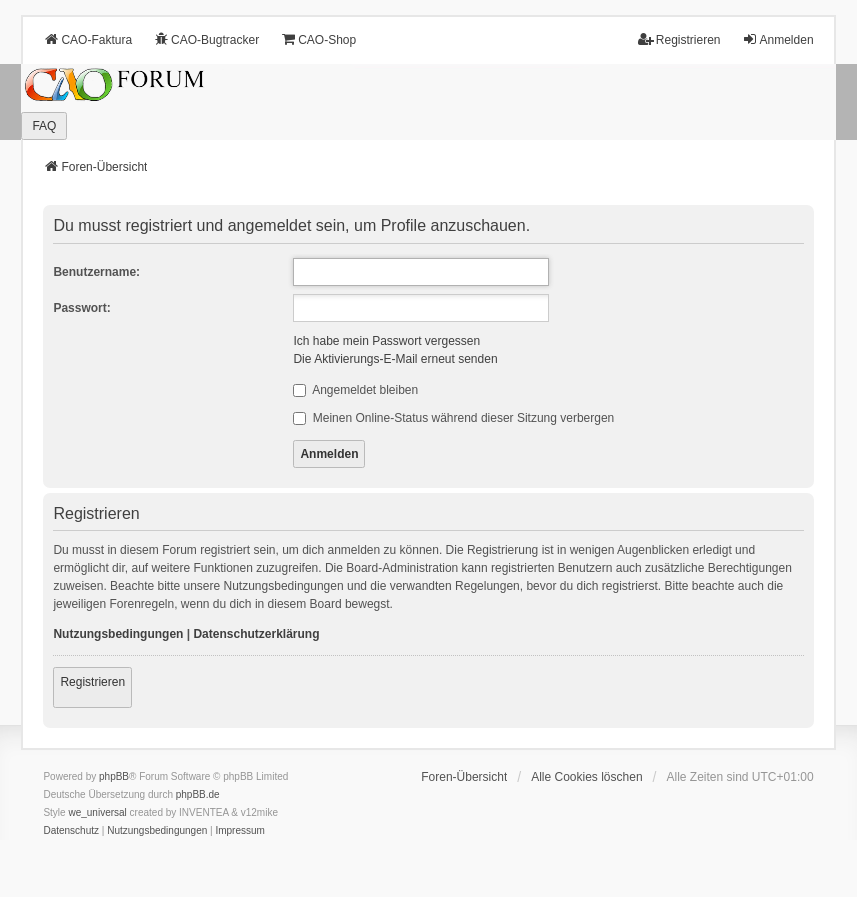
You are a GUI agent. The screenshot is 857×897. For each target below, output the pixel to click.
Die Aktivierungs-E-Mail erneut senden (395, 359)
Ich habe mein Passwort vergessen (386, 341)
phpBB (114, 776)
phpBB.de (198, 794)
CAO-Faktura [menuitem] (87, 39)
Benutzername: (96, 272)
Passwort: (81, 308)
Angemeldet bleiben (355, 390)
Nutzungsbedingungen (118, 634)
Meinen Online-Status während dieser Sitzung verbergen (453, 418)
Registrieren (92, 682)
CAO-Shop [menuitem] (318, 39)
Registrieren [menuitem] (679, 39)
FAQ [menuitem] (44, 126)
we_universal (97, 812)
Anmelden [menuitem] (778, 39)
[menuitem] (71, 831)
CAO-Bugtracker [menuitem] (206, 39)
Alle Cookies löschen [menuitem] (586, 777)
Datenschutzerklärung (256, 634)
